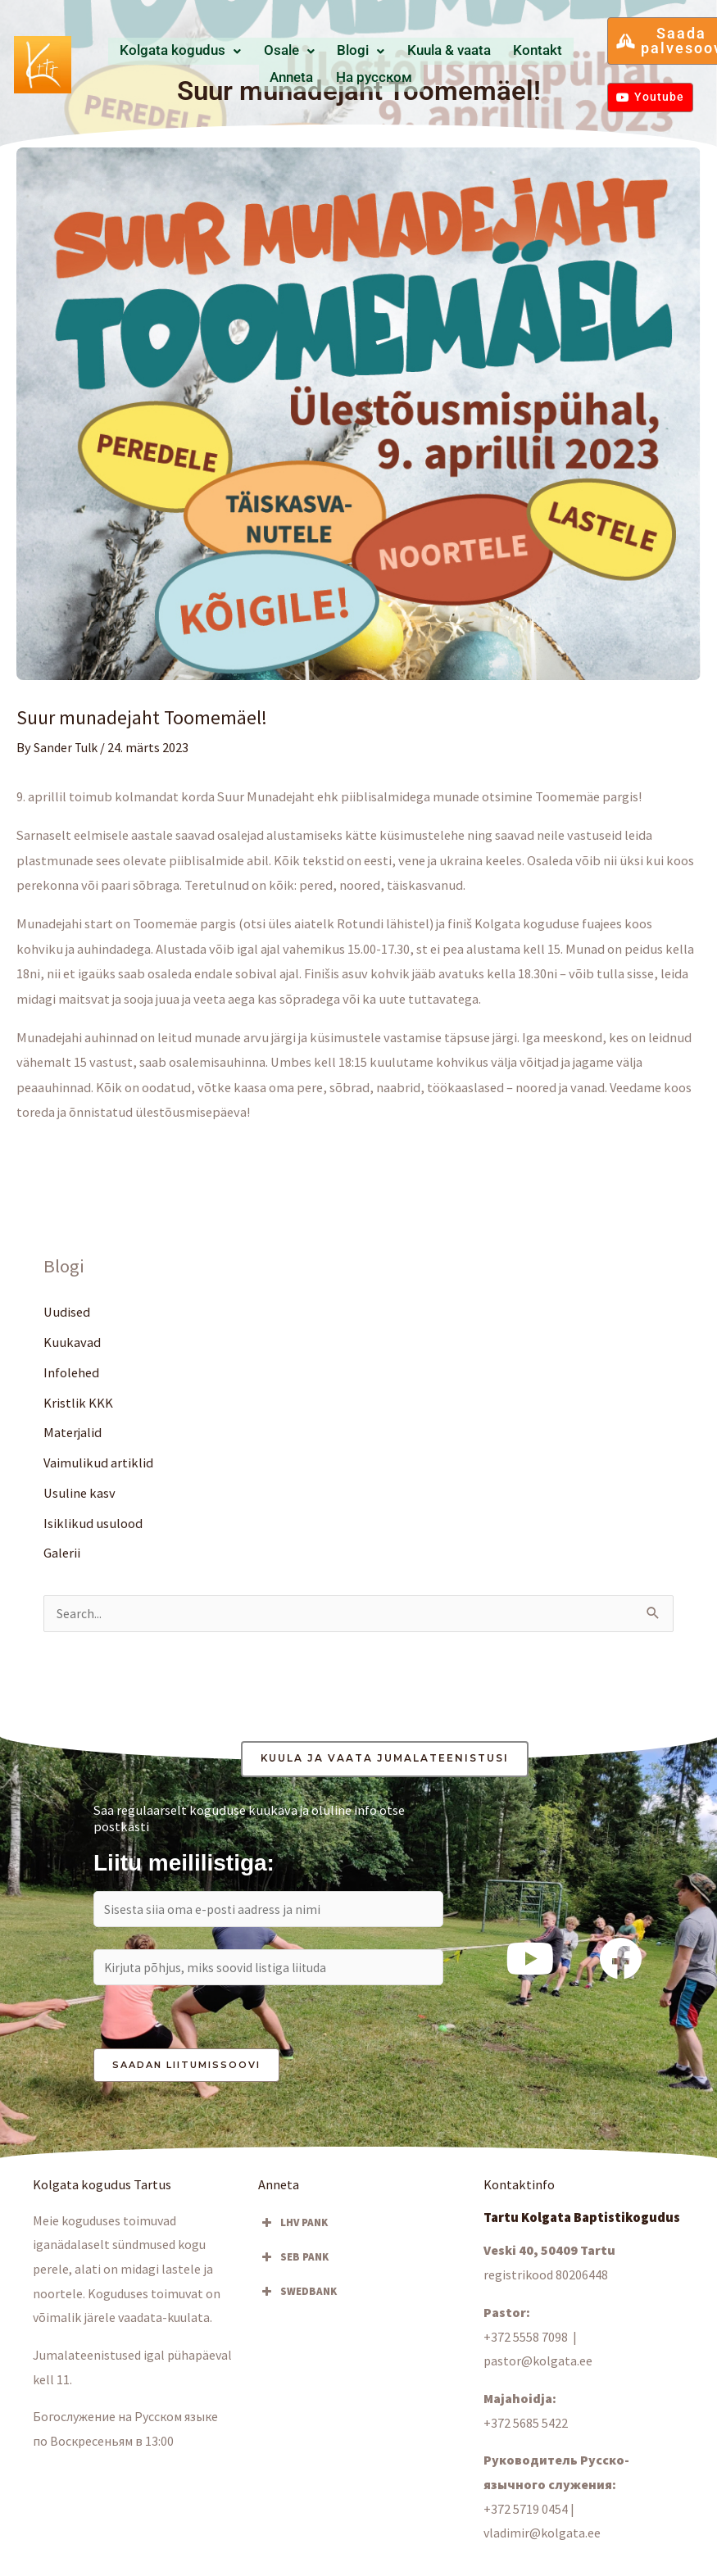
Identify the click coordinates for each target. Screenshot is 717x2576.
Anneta (520, 51)
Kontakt (471, 51)
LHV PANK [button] (293, 2228)
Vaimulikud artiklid (98, 1463)
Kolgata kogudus (197, 51)
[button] (197, 52)
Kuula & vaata (404, 51)
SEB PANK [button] (293, 2263)
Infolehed (71, 1372)
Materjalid (72, 1433)
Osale (283, 51)
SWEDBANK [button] (297, 2297)
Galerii (61, 1554)
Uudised (66, 1312)
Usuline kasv (79, 1493)
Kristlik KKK (78, 1403)
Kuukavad (72, 1342)
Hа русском (340, 77)
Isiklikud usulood (93, 1524)
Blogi (337, 51)
